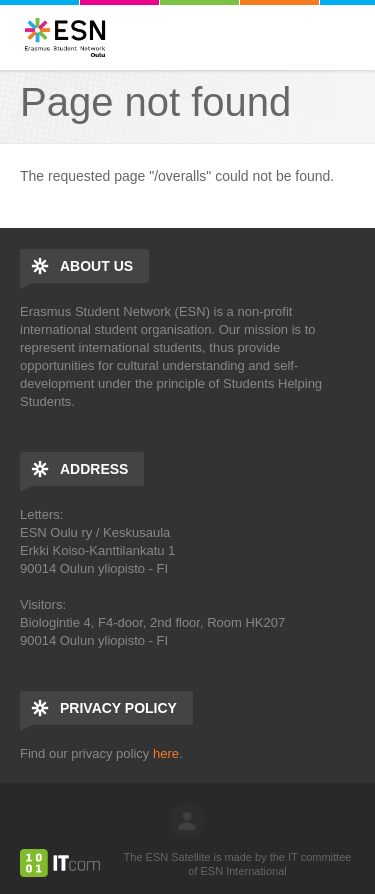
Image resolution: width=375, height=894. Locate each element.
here (166, 753)
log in (187, 821)
